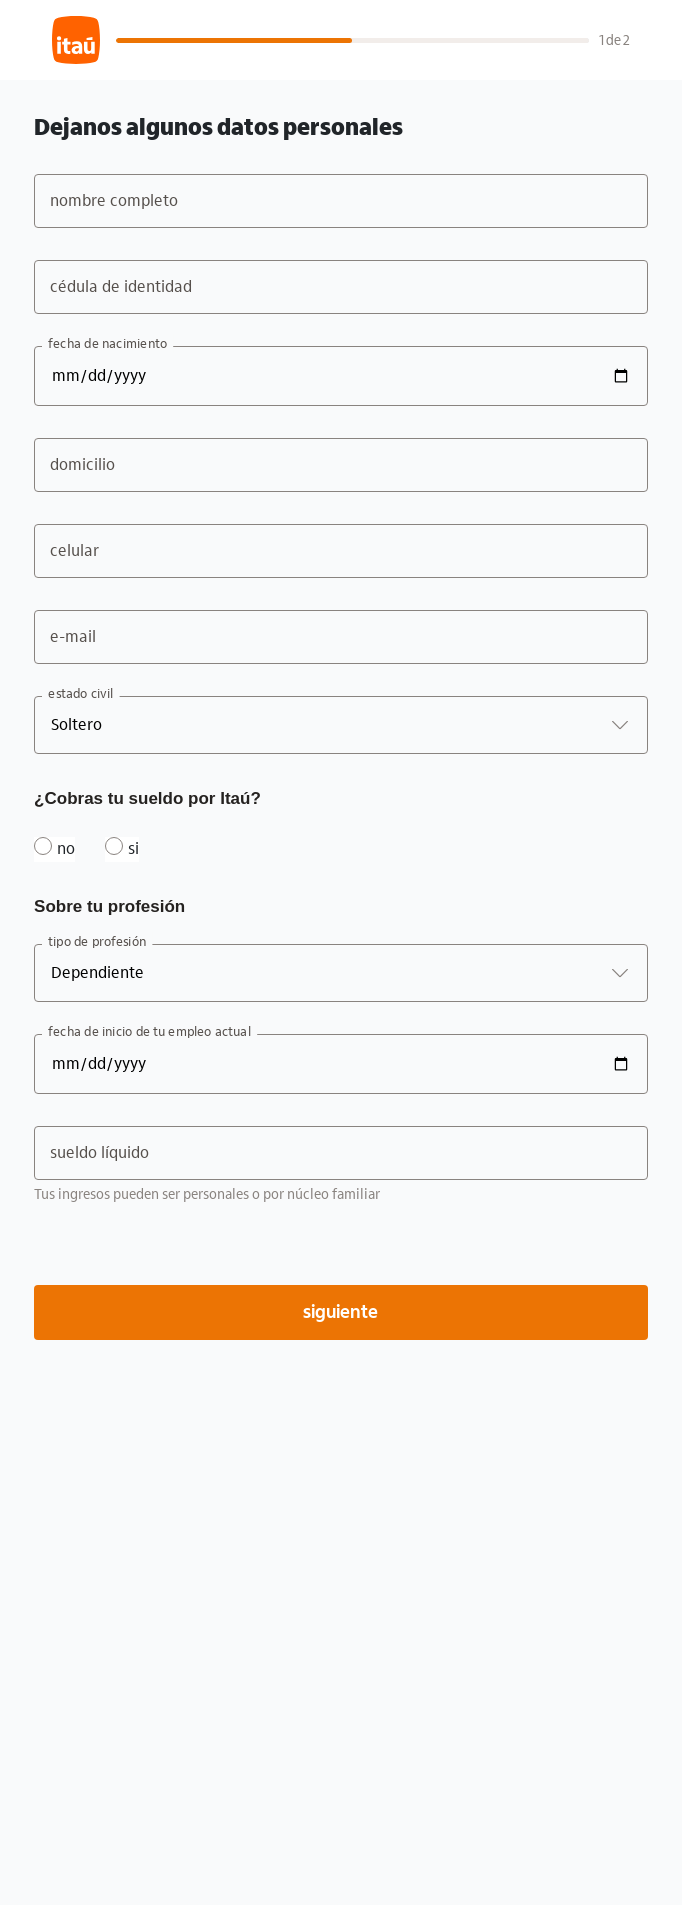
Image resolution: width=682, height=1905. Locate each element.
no (66, 848)
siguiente (340, 1312)
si (133, 848)
